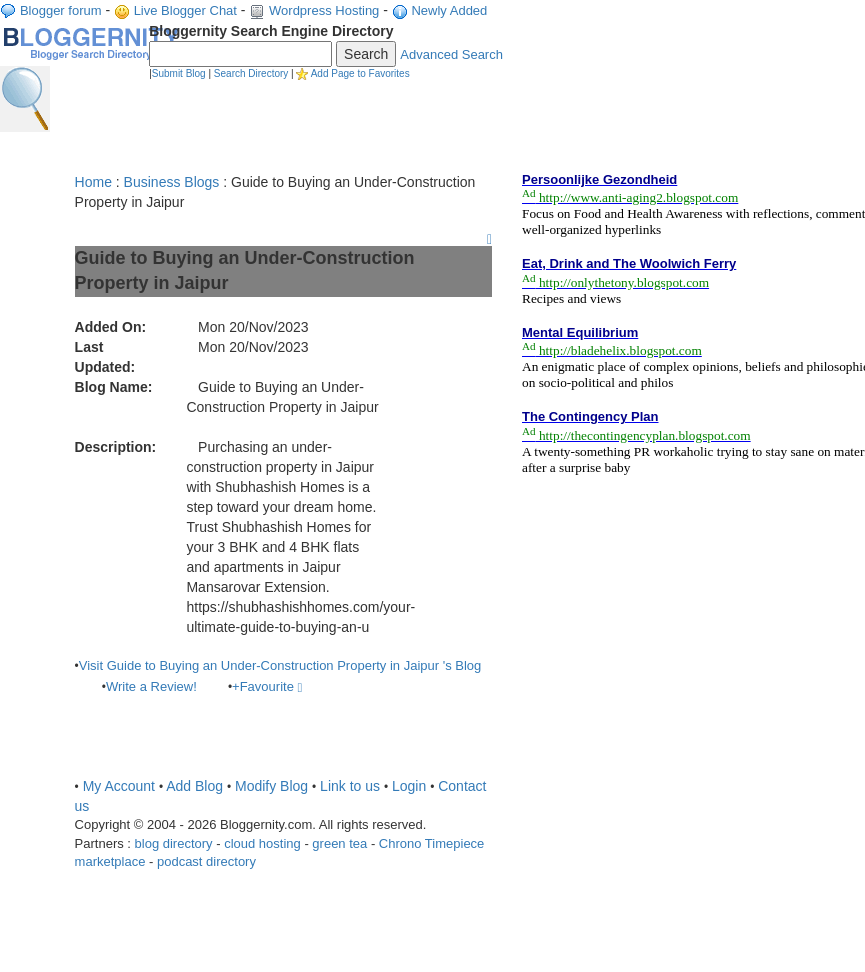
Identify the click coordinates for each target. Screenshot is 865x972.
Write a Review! (151, 686)
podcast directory (206, 861)
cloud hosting (262, 843)
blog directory (174, 843)
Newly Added (449, 10)
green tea (339, 843)
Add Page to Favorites (360, 73)
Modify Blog (271, 786)
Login (409, 786)
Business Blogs (172, 182)
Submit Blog (179, 73)
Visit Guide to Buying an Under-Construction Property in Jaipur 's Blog (280, 665)
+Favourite (267, 686)
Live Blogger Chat (185, 10)
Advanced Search (451, 54)
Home (93, 182)
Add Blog (194, 786)
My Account (119, 786)
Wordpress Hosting (324, 10)
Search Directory (251, 73)
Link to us (350, 786)
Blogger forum (61, 10)
